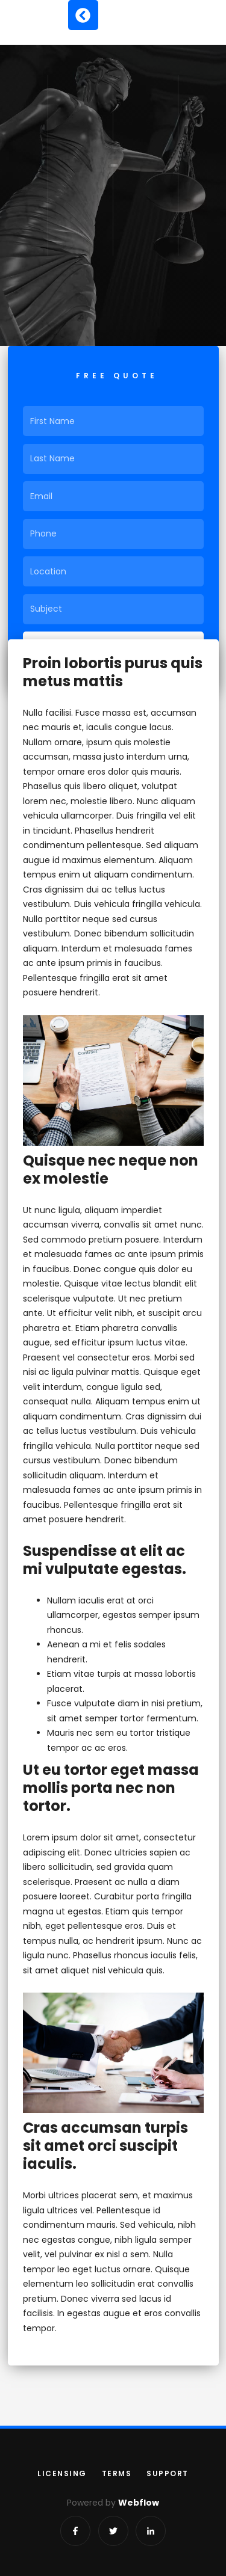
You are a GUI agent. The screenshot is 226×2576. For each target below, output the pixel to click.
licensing (62, 2473)
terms (117, 2473)
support (167, 2473)
